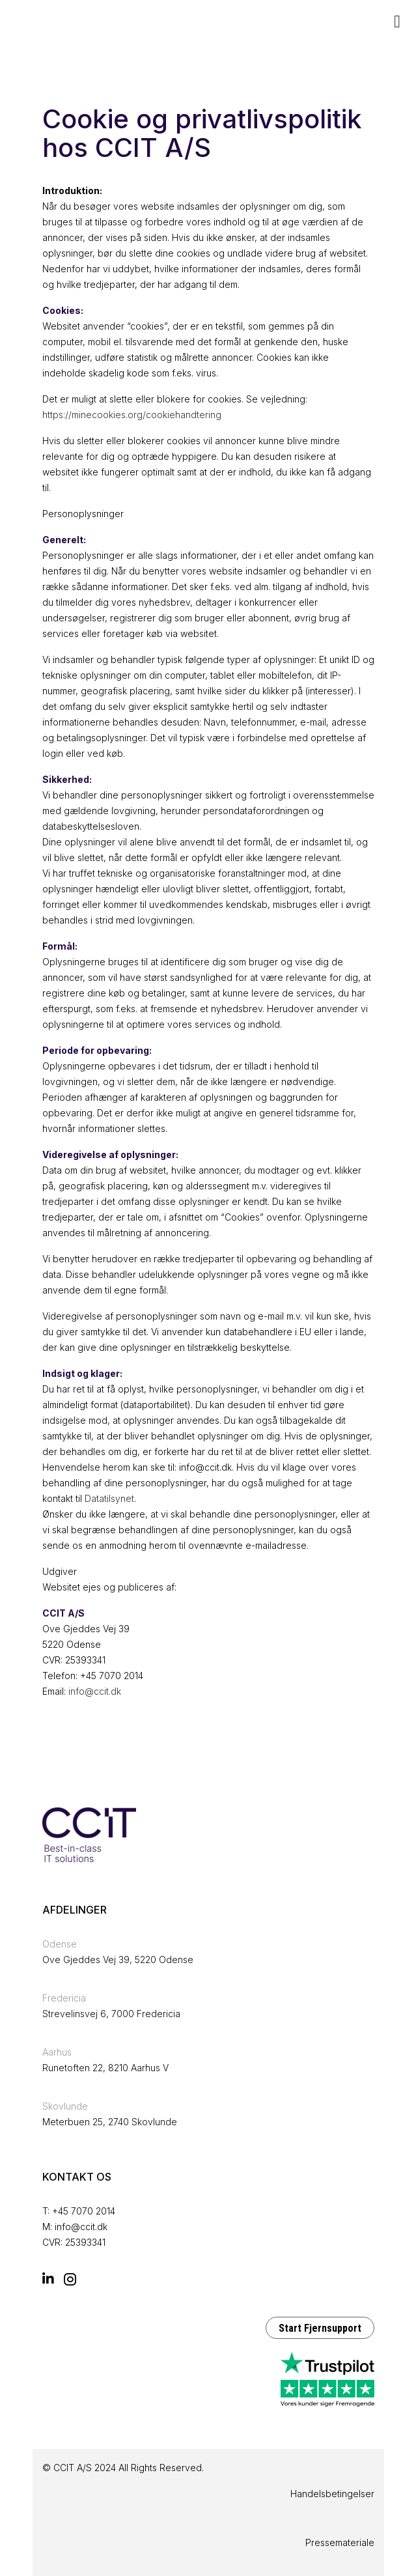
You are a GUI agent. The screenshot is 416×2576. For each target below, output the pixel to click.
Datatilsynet (109, 1498)
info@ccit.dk (94, 1691)
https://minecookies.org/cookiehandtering (131, 414)
